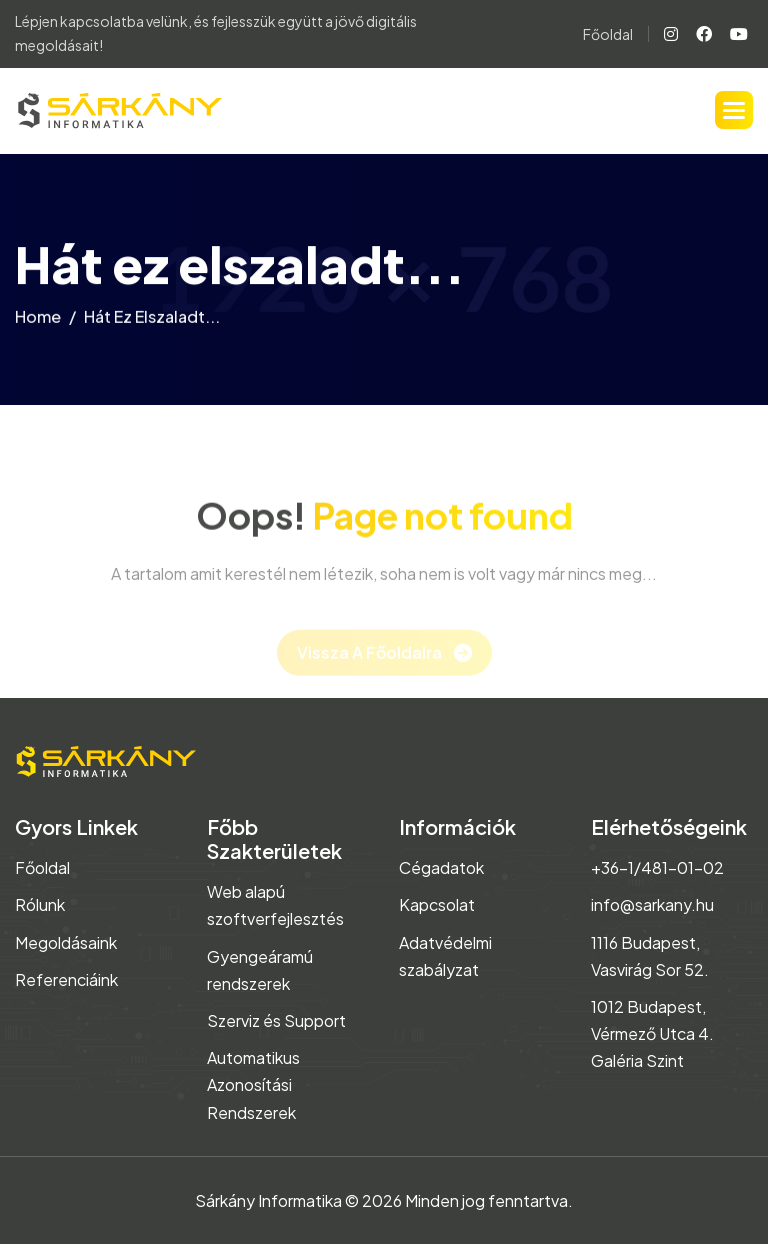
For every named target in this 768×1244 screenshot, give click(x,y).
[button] (734, 110)
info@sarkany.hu (652, 904)
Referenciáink (66, 979)
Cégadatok (441, 867)
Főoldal (608, 34)
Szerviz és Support (276, 1020)
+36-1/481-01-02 (657, 867)
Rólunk (40, 904)
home (38, 320)
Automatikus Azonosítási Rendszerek (253, 1084)
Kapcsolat (437, 904)
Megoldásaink (66, 942)
